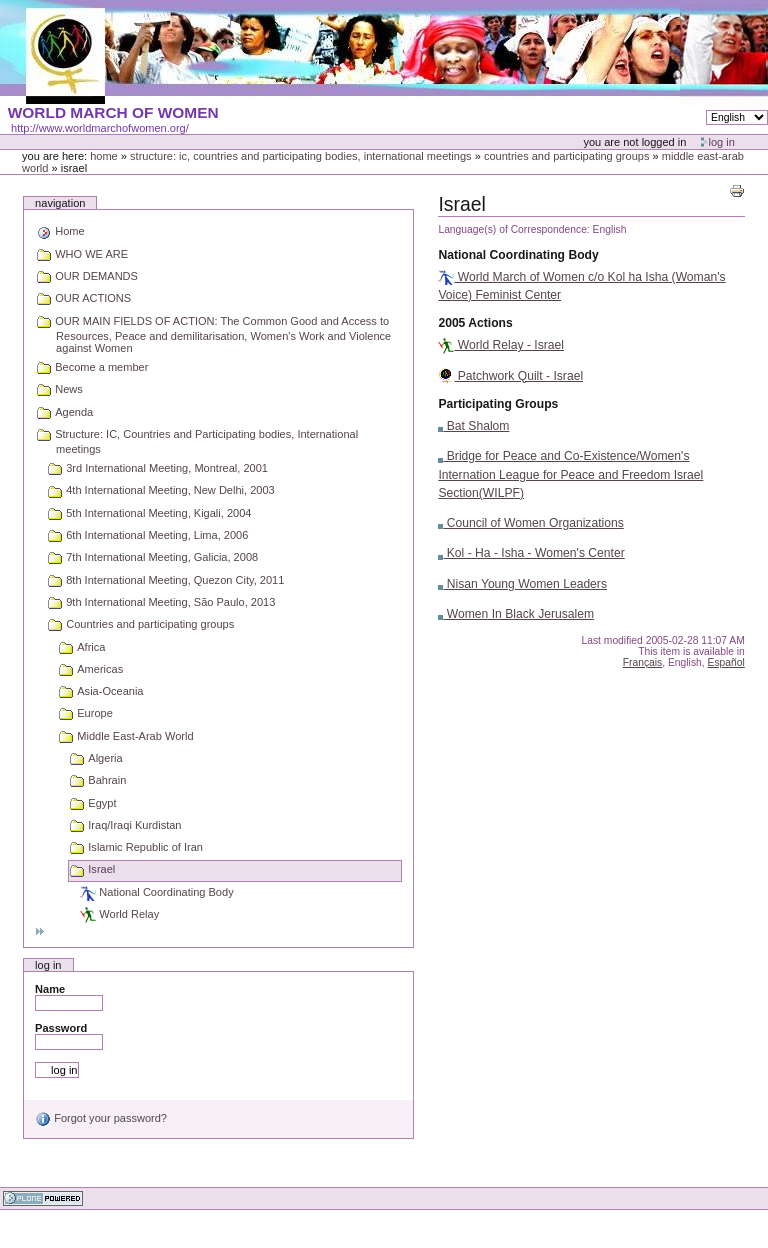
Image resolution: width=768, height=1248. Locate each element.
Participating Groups (498, 404)
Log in (722, 142)
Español (726, 662)
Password (61, 1028)
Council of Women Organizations (530, 523)
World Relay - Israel (501, 345)
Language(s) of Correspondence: (513, 229)
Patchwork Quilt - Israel (510, 376)
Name (50, 989)
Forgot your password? (101, 1118)
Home (104, 156)
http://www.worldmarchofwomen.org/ (100, 128)
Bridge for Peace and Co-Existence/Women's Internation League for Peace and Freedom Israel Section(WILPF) (570, 474)
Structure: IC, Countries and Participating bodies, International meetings (301, 156)
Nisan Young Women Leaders (522, 584)
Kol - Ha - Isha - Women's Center (531, 553)
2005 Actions (475, 323)
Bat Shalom (473, 426)
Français (643, 662)
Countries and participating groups (567, 156)
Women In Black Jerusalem (516, 614)
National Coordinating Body (518, 255)
